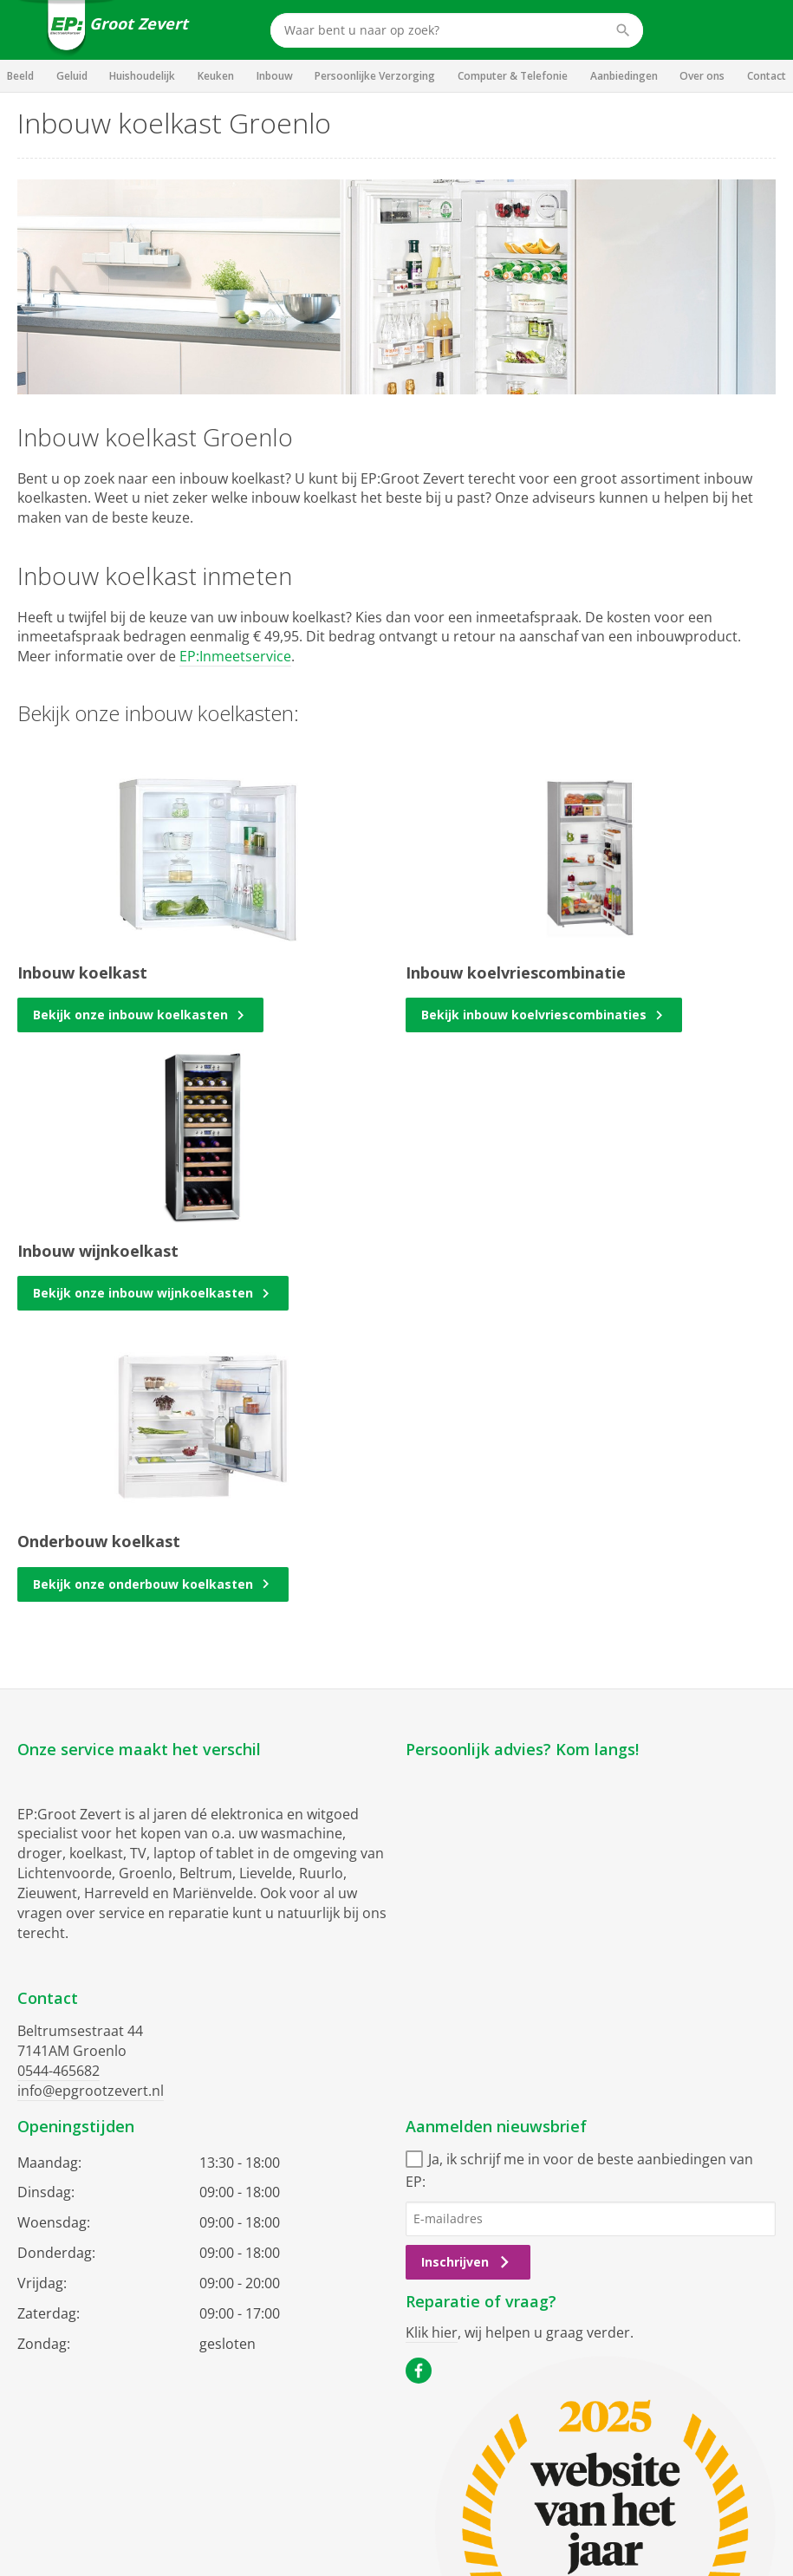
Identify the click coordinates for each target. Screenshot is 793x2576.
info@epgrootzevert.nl (90, 2090)
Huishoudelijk (142, 75)
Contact (766, 75)
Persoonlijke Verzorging (375, 75)
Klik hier (432, 2332)
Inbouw (275, 75)
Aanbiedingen (624, 75)
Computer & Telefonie (513, 75)
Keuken (216, 75)
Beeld (20, 75)
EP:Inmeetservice (235, 656)
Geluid (72, 75)
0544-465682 (58, 2070)
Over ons (702, 75)
